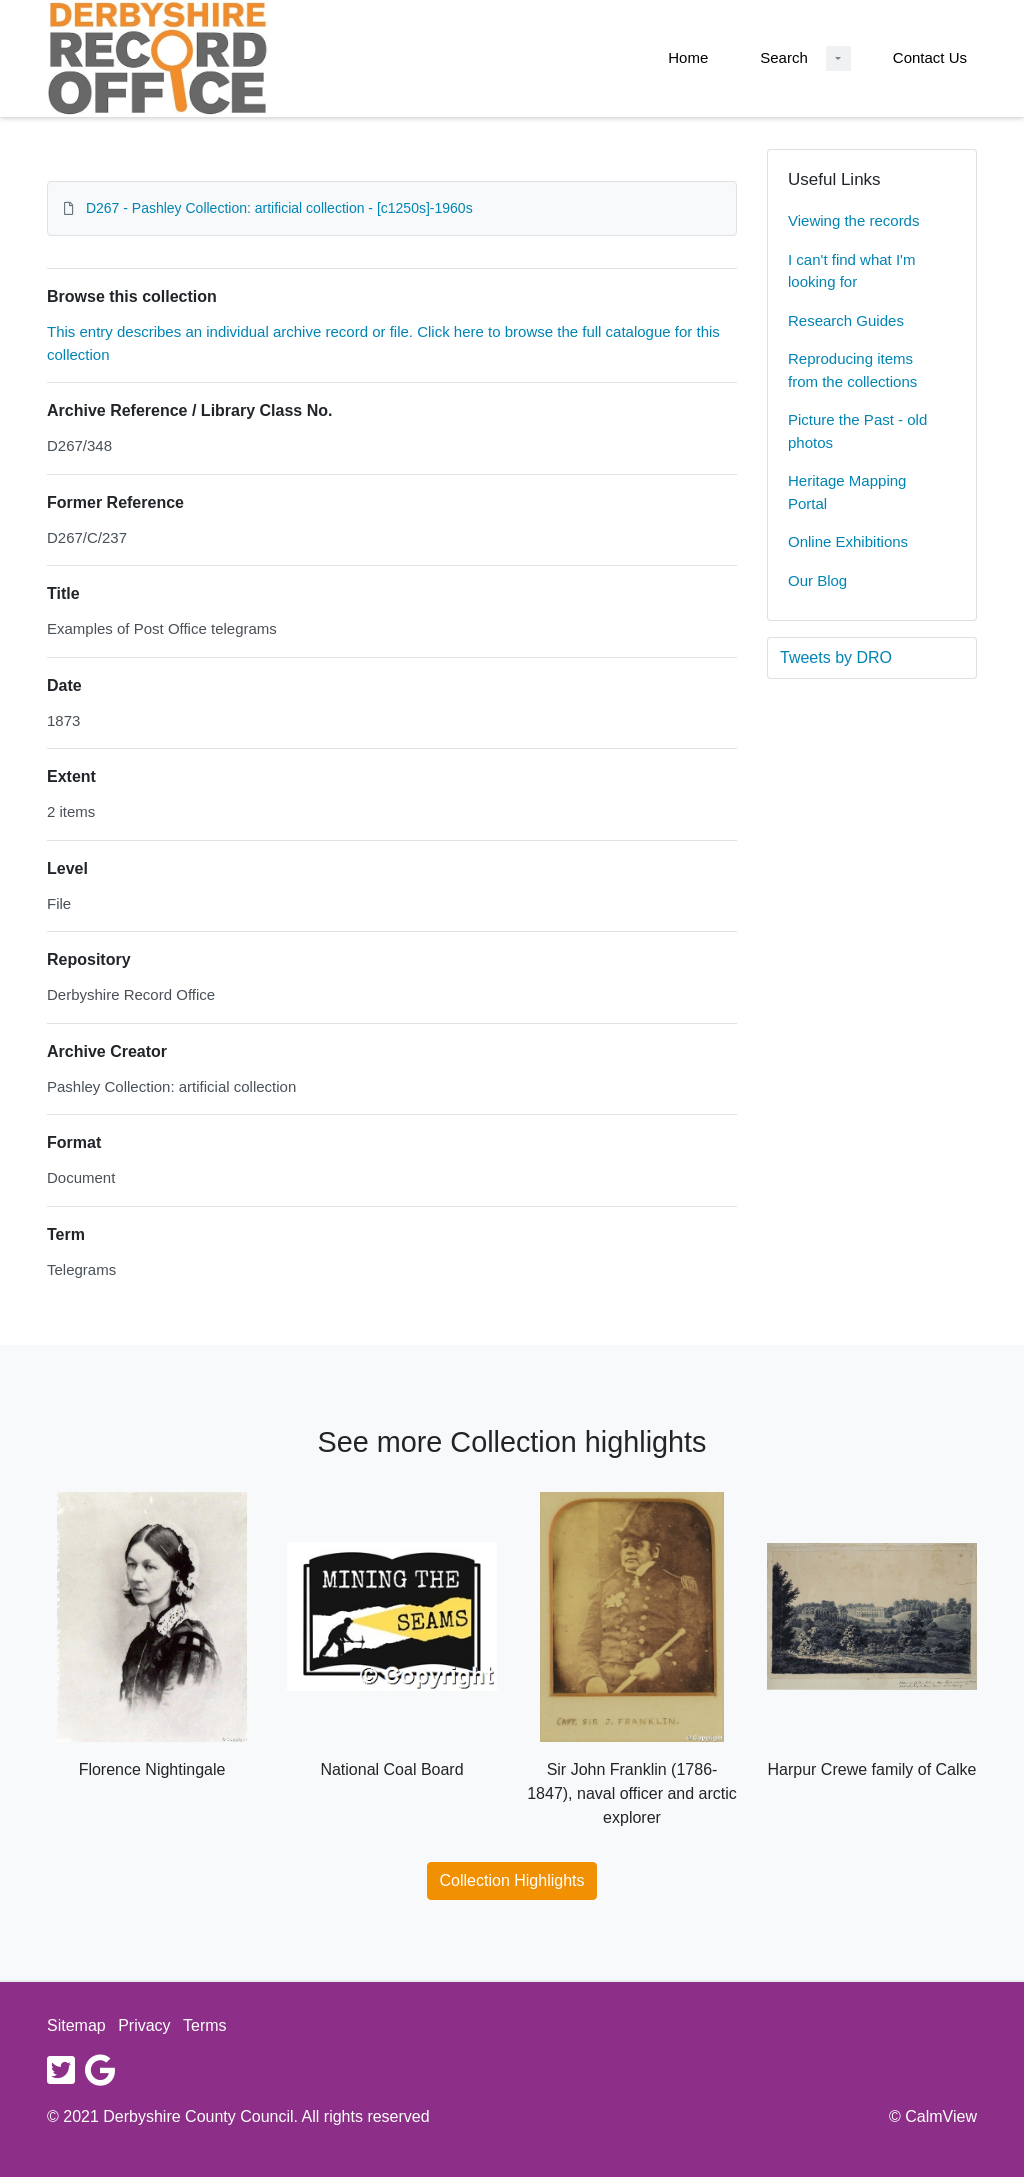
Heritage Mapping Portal (847, 492)
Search (784, 57)
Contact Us (930, 57)
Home (688, 57)
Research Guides (846, 320)
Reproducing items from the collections (852, 370)
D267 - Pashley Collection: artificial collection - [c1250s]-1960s (279, 208)
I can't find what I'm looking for (851, 271)
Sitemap (76, 2025)
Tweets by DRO (836, 657)
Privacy (144, 2025)
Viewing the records (853, 220)
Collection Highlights (512, 1880)
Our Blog (817, 580)
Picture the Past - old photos (857, 431)
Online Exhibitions (848, 541)
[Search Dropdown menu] (838, 58)
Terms (205, 2025)
